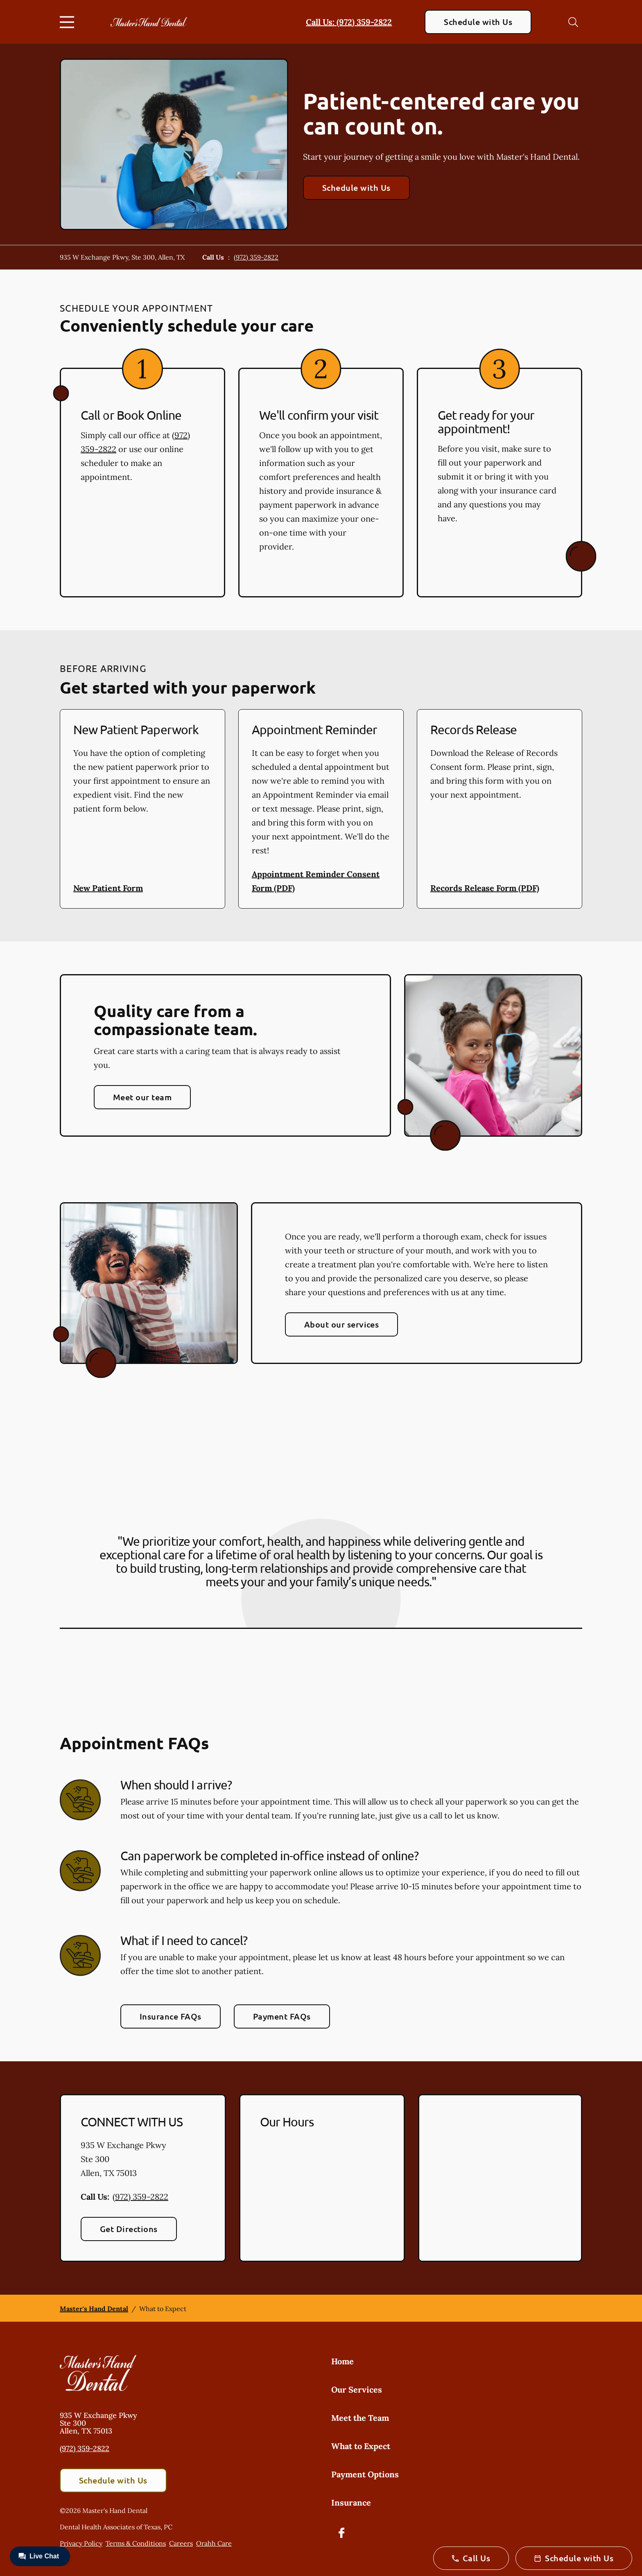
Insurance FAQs (170, 2016)
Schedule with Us (478, 21)
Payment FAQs (282, 2016)
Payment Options (365, 2474)
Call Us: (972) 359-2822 (349, 22)
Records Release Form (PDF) (484, 888)
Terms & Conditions (136, 2543)
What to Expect (360, 2446)
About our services (341, 1324)
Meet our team (142, 1097)
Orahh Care (214, 2543)
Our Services (356, 2389)
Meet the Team (360, 2418)
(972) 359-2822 (256, 257)
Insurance (351, 2502)
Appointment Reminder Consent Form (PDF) (316, 881)
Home (342, 2361)
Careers (181, 2543)
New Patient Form (108, 888)
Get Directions (129, 2228)
